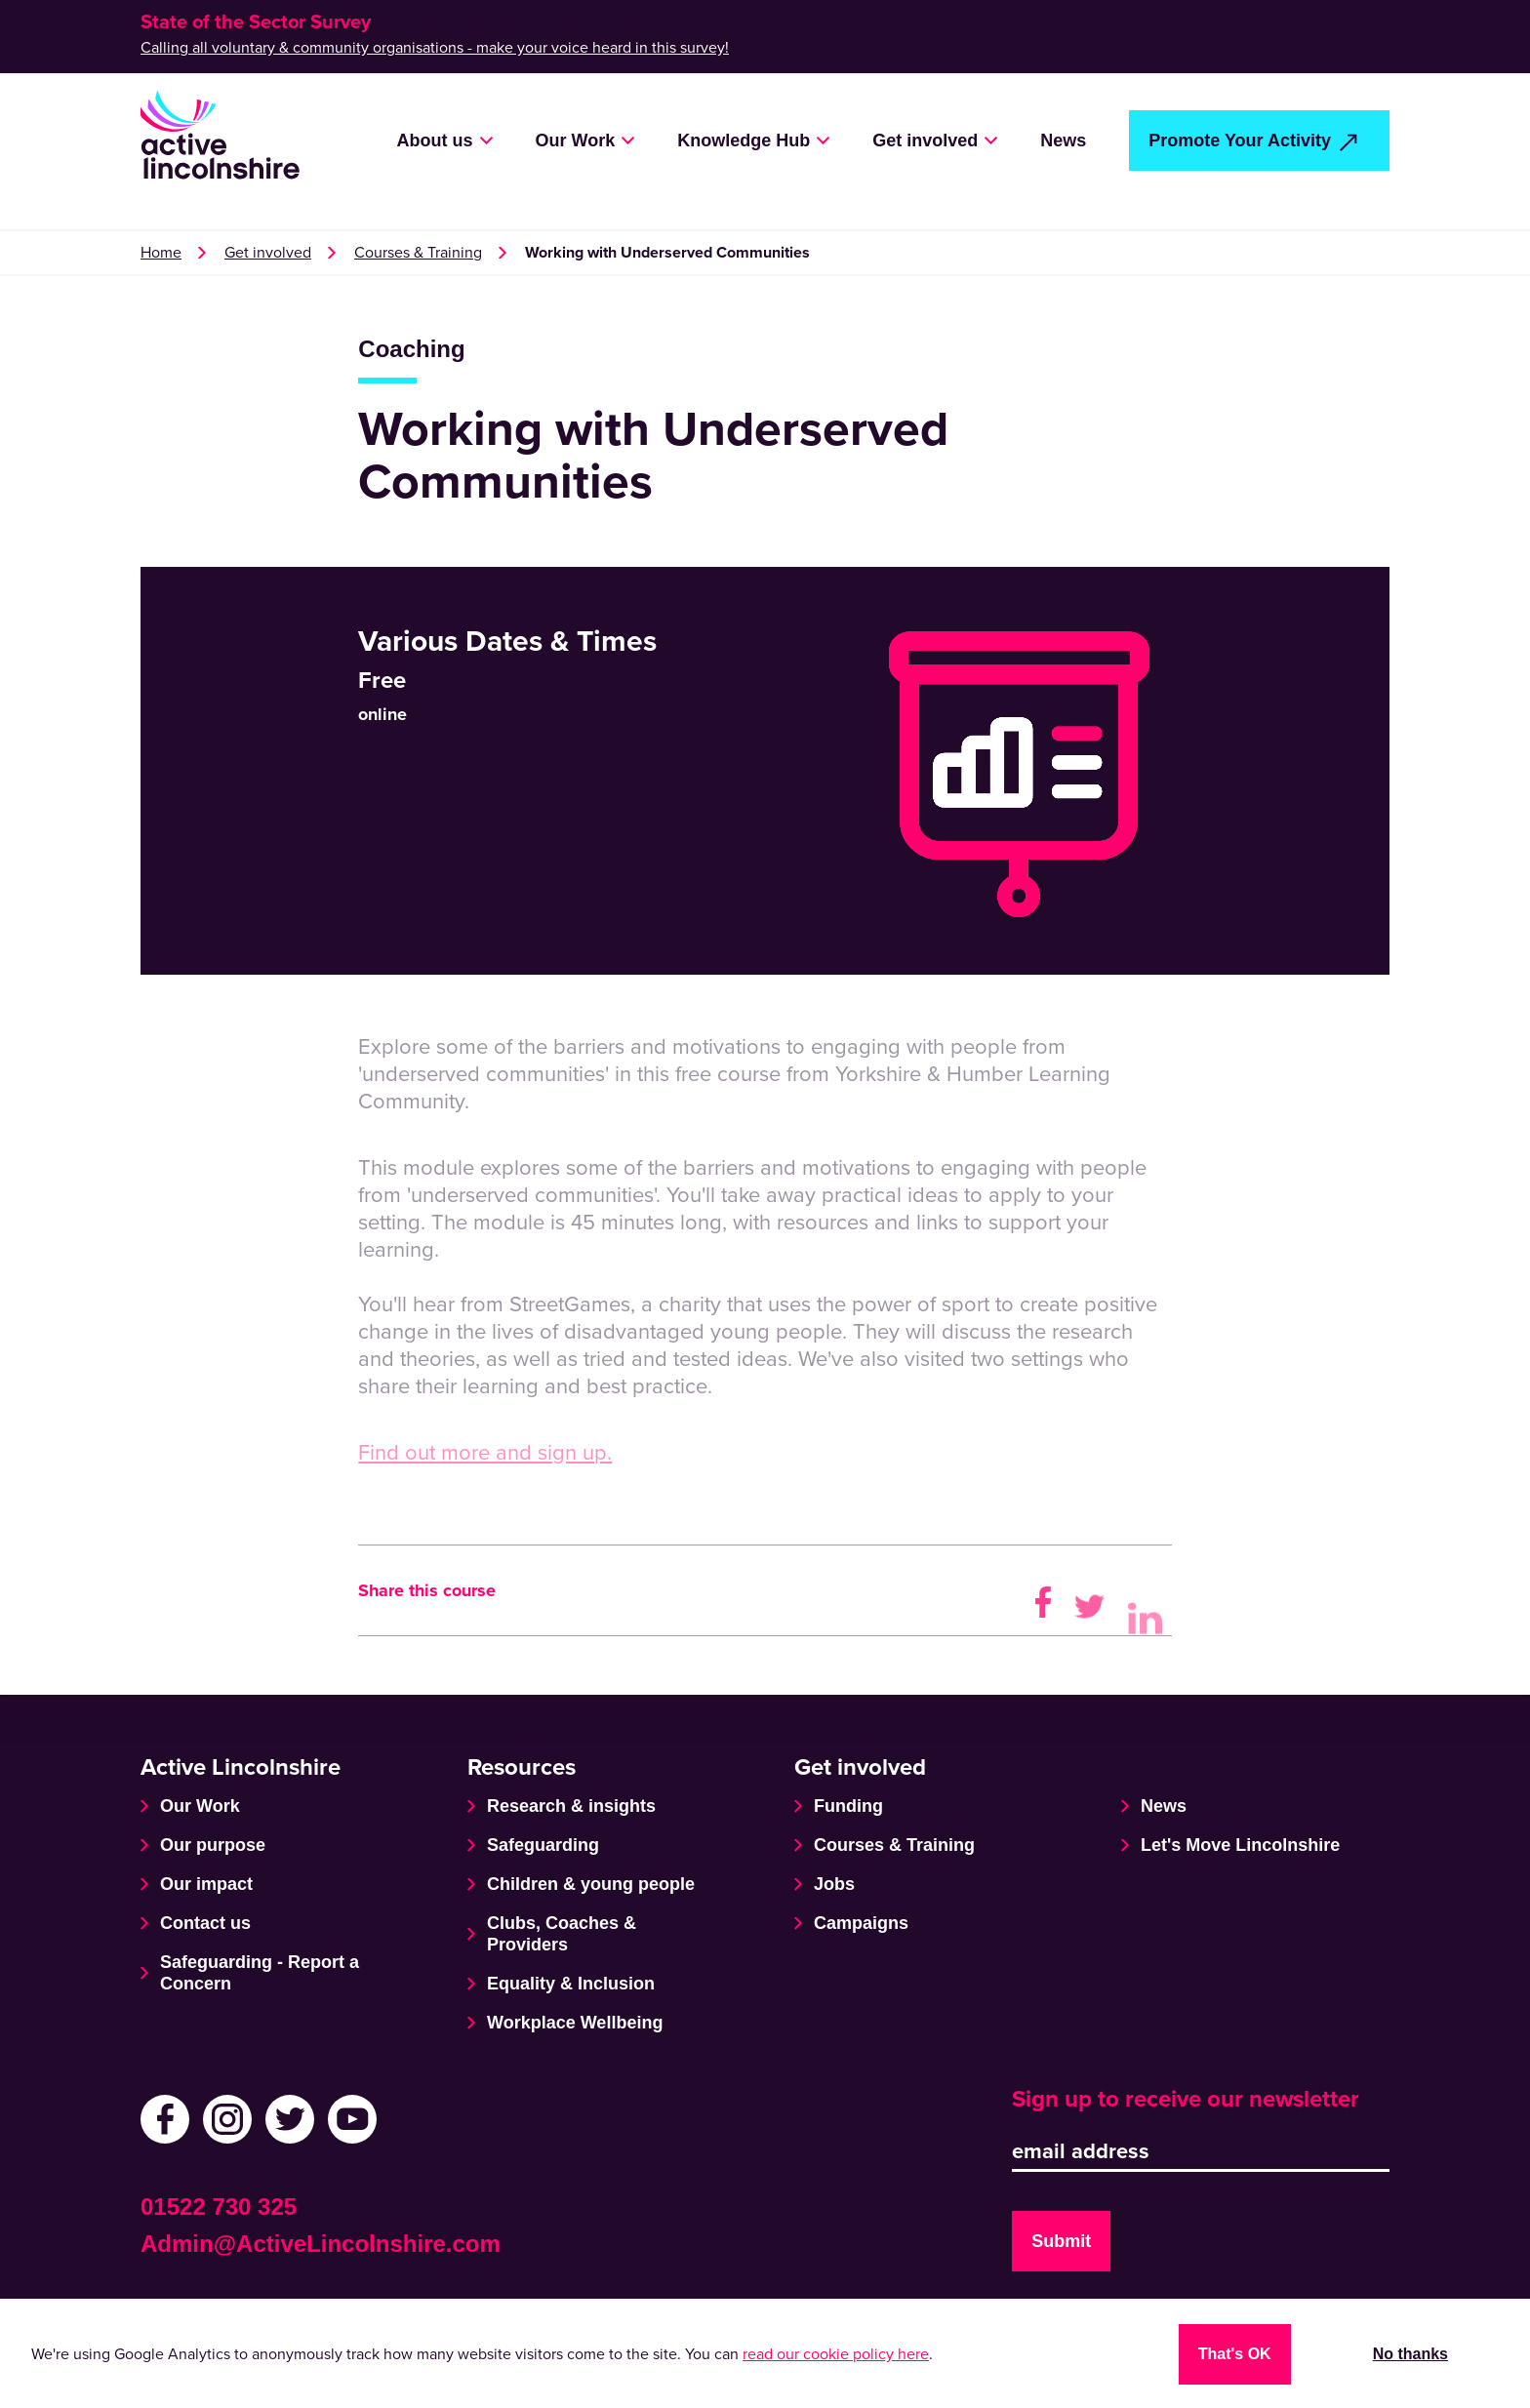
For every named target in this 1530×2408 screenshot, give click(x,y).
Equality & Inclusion (571, 1983)
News (1063, 140)
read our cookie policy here (836, 2354)
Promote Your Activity (1239, 140)
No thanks (1410, 2354)
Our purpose (212, 1845)
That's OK (1234, 2354)
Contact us (205, 1923)
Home (161, 252)
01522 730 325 (219, 2206)
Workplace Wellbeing (575, 2022)
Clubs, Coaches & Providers (561, 1933)
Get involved (925, 140)
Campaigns (861, 1923)
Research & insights (571, 1806)
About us (435, 140)
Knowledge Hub (743, 140)
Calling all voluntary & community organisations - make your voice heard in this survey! (435, 48)
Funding (848, 1806)
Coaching (411, 349)
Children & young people (591, 1884)
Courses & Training (418, 252)
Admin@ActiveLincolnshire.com (321, 2243)
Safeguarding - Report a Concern (259, 1972)
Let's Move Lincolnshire (1240, 1845)
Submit (1061, 2241)
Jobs (834, 1884)
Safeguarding (543, 1845)
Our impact (206, 1884)
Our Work (576, 140)
